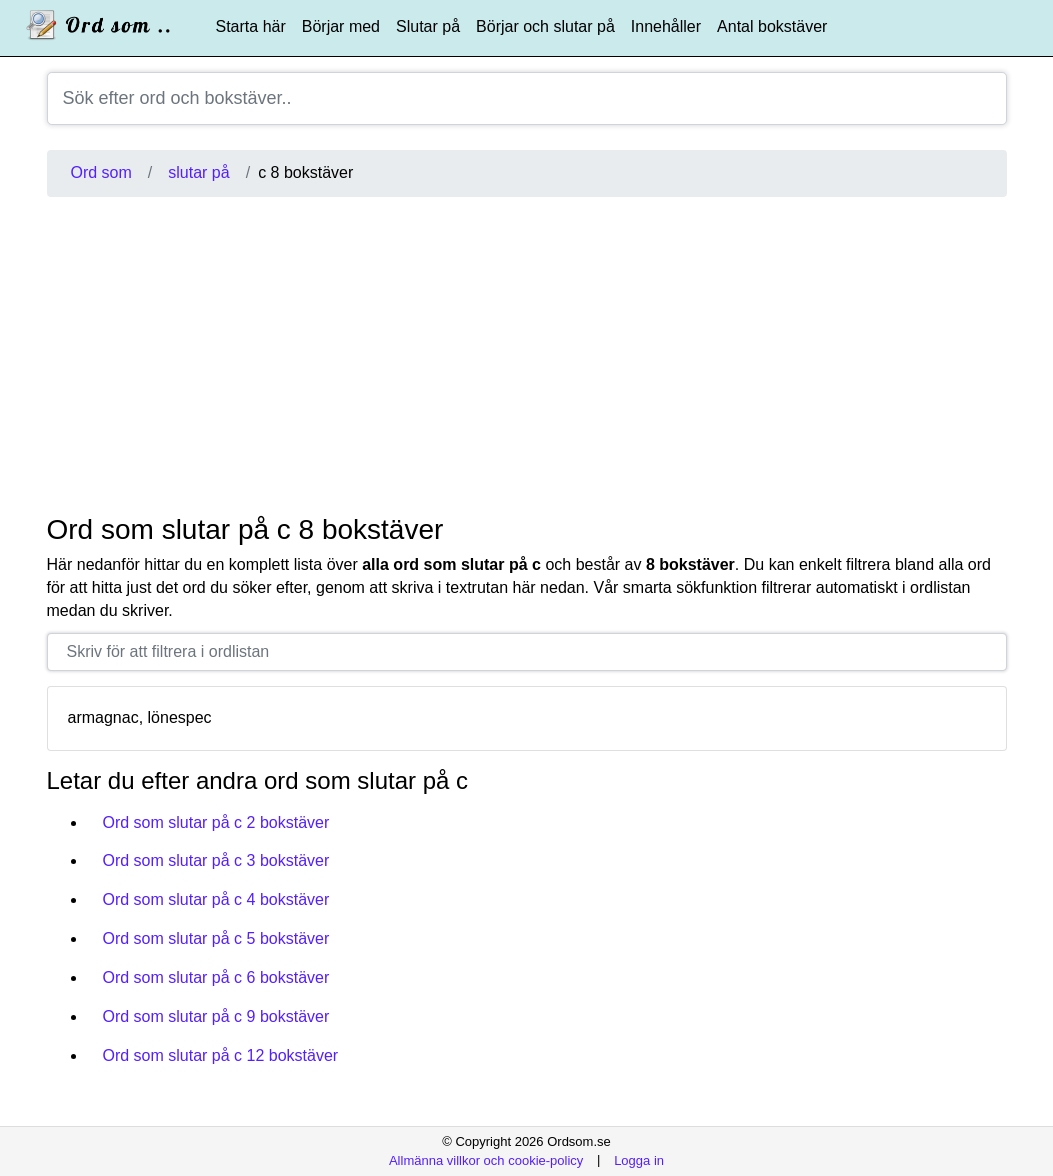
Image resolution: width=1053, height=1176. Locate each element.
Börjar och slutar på (545, 26)
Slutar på (428, 26)
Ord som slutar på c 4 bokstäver (216, 899)
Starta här (251, 26)
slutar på (198, 172)
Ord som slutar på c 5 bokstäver (216, 938)
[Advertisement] (527, 355)
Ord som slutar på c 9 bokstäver (216, 1016)
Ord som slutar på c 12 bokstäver (221, 1055)
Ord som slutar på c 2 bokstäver (216, 822)
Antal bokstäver (772, 26)
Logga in (639, 1159)
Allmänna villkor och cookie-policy (486, 1159)
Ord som (101, 172)
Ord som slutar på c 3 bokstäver (216, 860)
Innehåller (666, 26)
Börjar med (341, 26)
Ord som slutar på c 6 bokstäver (216, 977)
